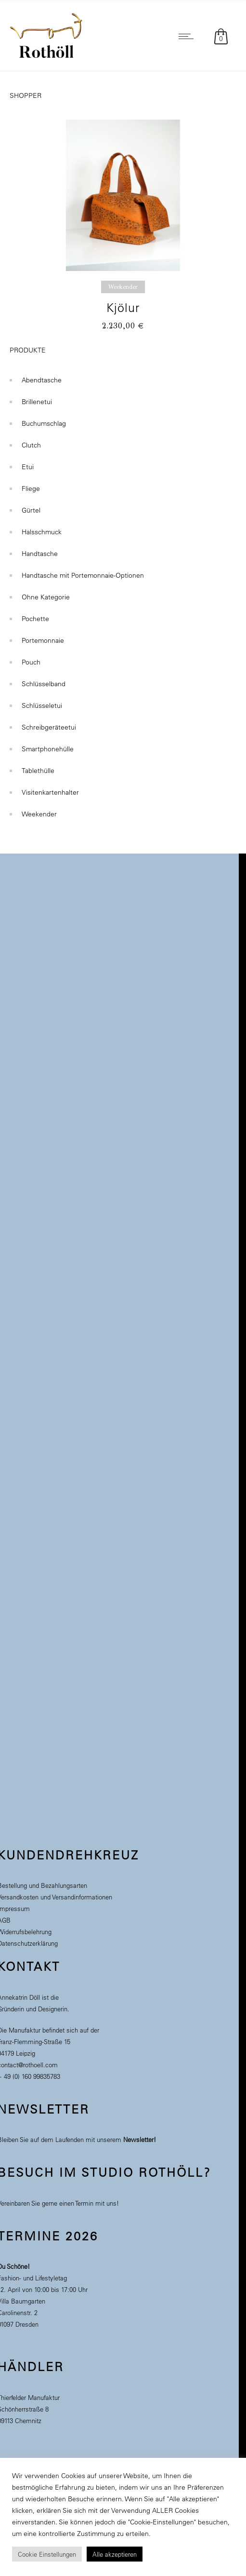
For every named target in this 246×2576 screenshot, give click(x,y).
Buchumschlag (44, 418)
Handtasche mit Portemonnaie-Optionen (83, 570)
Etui (28, 462)
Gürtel (31, 505)
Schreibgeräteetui (49, 722)
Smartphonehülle (48, 744)
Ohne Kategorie (46, 592)
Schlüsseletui (42, 700)
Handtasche (40, 548)
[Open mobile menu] (188, 36)
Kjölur (123, 307)
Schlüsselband (43, 679)
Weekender (39, 809)
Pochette (35, 614)
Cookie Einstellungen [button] (47, 2554)
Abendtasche (42, 375)
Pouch (31, 657)
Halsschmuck (42, 527)
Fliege (31, 483)
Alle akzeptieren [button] (114, 2554)
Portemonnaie (43, 635)
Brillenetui (37, 397)
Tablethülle (38, 765)
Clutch (31, 440)
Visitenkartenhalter (50, 787)
